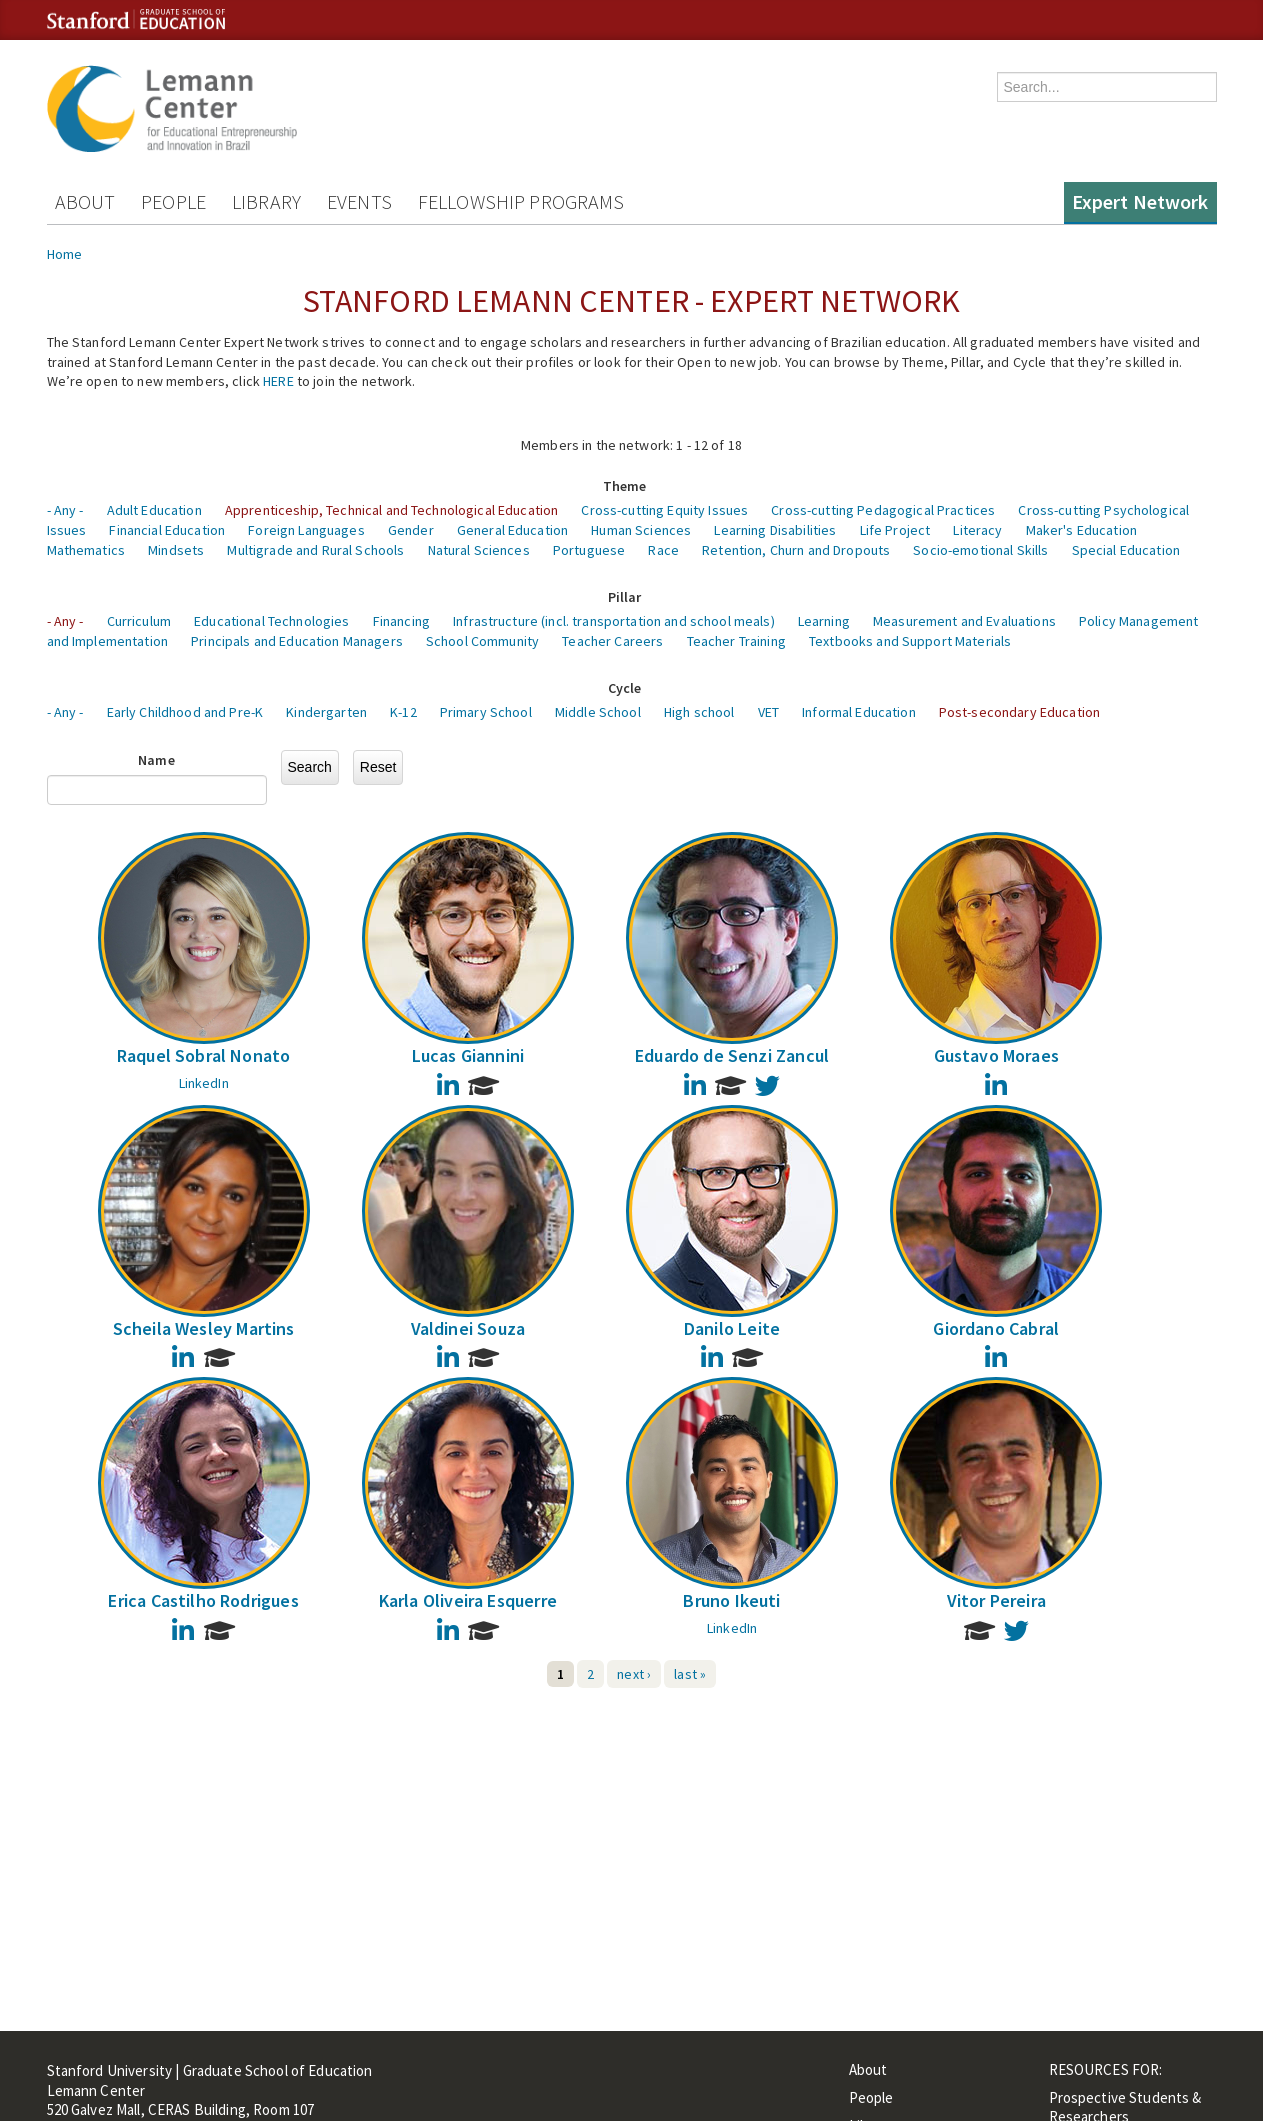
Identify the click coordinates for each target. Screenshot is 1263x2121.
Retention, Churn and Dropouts (796, 550)
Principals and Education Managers (297, 641)
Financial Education (167, 530)
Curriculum (139, 621)
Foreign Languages (306, 530)
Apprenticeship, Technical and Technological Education (391, 510)
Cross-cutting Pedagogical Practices (883, 510)
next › (634, 1674)
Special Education (1126, 550)
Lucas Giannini (468, 1055)
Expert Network (1140, 201)
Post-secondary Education (1019, 712)
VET (768, 712)
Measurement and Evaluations (964, 621)
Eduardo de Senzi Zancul (732, 1055)
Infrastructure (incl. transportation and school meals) (614, 621)
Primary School (486, 712)
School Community (482, 641)
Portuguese (589, 550)
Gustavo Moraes (997, 1055)
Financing (401, 621)
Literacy (977, 530)
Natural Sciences (479, 550)
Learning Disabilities (775, 530)
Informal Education (859, 712)
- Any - (65, 510)
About (85, 201)
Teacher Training (736, 641)
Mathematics (86, 550)
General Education (512, 530)
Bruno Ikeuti (731, 1600)
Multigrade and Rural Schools (315, 550)
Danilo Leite (732, 1328)
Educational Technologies (271, 621)
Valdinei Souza (468, 1328)
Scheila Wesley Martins (204, 1328)
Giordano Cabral (996, 1328)
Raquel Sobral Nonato (204, 1055)
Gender (411, 530)
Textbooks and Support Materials (910, 641)
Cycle (625, 688)
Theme (625, 486)
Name (156, 760)
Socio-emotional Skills (980, 550)
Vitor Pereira (996, 1600)
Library (266, 201)
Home (65, 254)
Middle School (598, 712)
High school (699, 712)
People (173, 201)
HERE (278, 381)
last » (690, 1674)
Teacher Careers (612, 641)
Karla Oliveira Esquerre (468, 1600)
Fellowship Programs (521, 201)
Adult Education (154, 510)
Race (663, 550)
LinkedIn (204, 1083)
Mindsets (176, 550)
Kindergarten (326, 712)
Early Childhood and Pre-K (185, 712)
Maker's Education (1081, 530)
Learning (824, 621)
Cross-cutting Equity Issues (664, 510)
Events (359, 201)
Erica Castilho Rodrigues (203, 1600)
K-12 (403, 712)
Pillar (625, 597)
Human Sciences (641, 530)
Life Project (895, 530)
